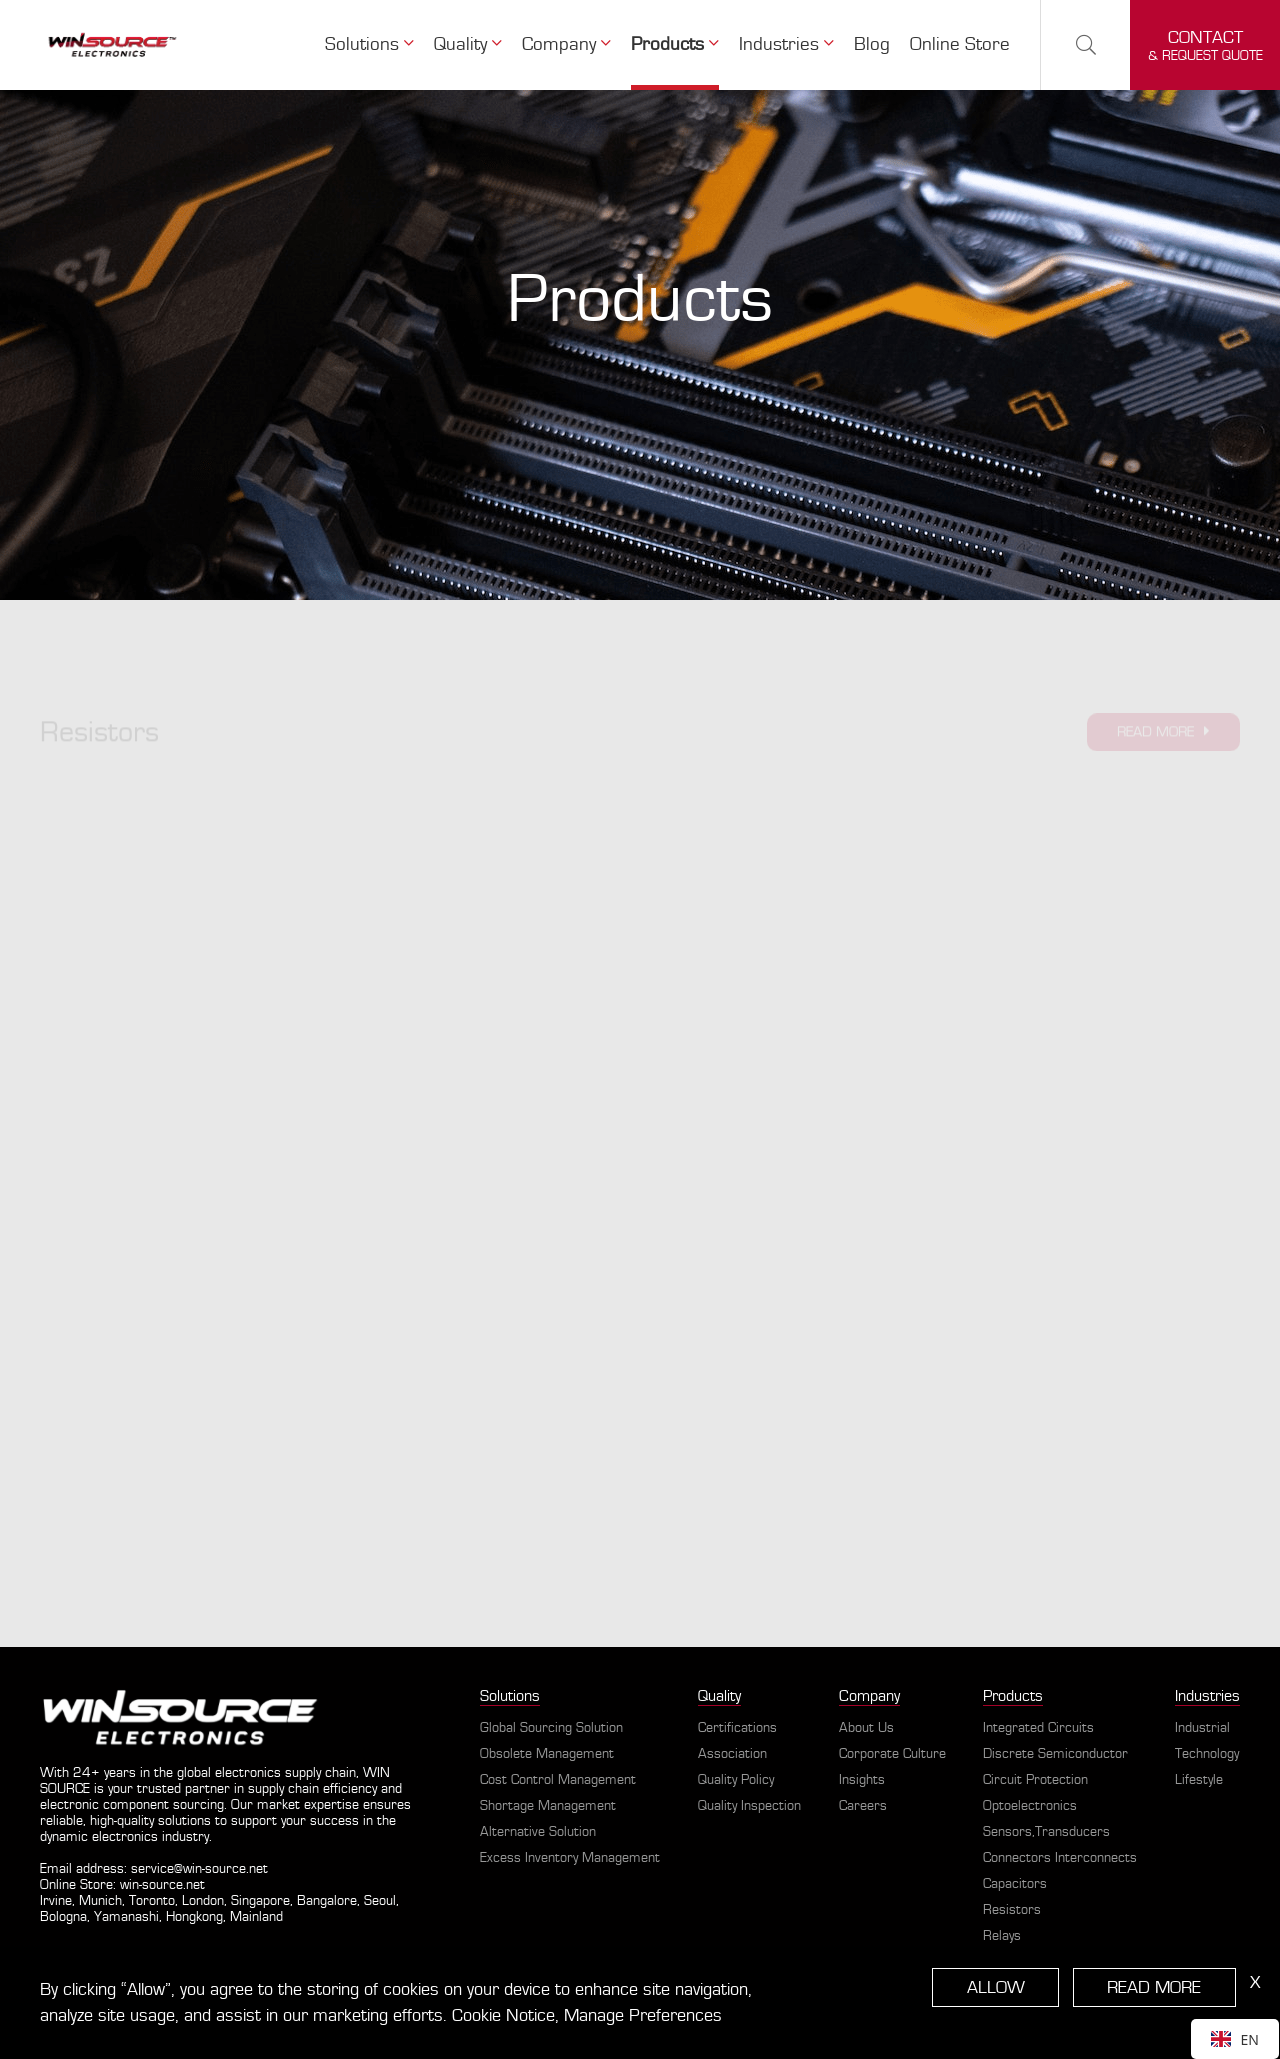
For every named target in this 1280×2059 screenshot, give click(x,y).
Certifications (737, 1728)
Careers (863, 1806)
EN (1235, 2039)
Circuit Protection (1035, 1780)
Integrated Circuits (1038, 1728)
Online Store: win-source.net (122, 1885)
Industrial (1202, 1728)
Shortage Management (548, 1806)
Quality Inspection (749, 1806)
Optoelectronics (1030, 1806)
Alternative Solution (538, 1832)
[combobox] (1235, 2039)
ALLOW (996, 1987)
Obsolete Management (547, 1754)
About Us (866, 1728)
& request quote (1205, 45)
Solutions (369, 44)
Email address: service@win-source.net (154, 1869)
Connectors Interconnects (1060, 1858)
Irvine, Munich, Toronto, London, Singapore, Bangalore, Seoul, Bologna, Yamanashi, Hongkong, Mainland (219, 1909)
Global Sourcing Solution (551, 1728)
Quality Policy (736, 1780)
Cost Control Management (558, 1780)
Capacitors (1015, 1884)
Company (566, 44)
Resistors (1012, 1910)
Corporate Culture (892, 1754)
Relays (1002, 1936)
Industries (786, 44)
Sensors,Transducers (1046, 1832)
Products (675, 44)
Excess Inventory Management (570, 1858)
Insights (862, 1780)
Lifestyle (1199, 1780)
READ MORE (1154, 1987)
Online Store (960, 44)
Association (732, 1754)
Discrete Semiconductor (1055, 1754)
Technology (1207, 1754)
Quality (468, 44)
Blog (872, 44)
